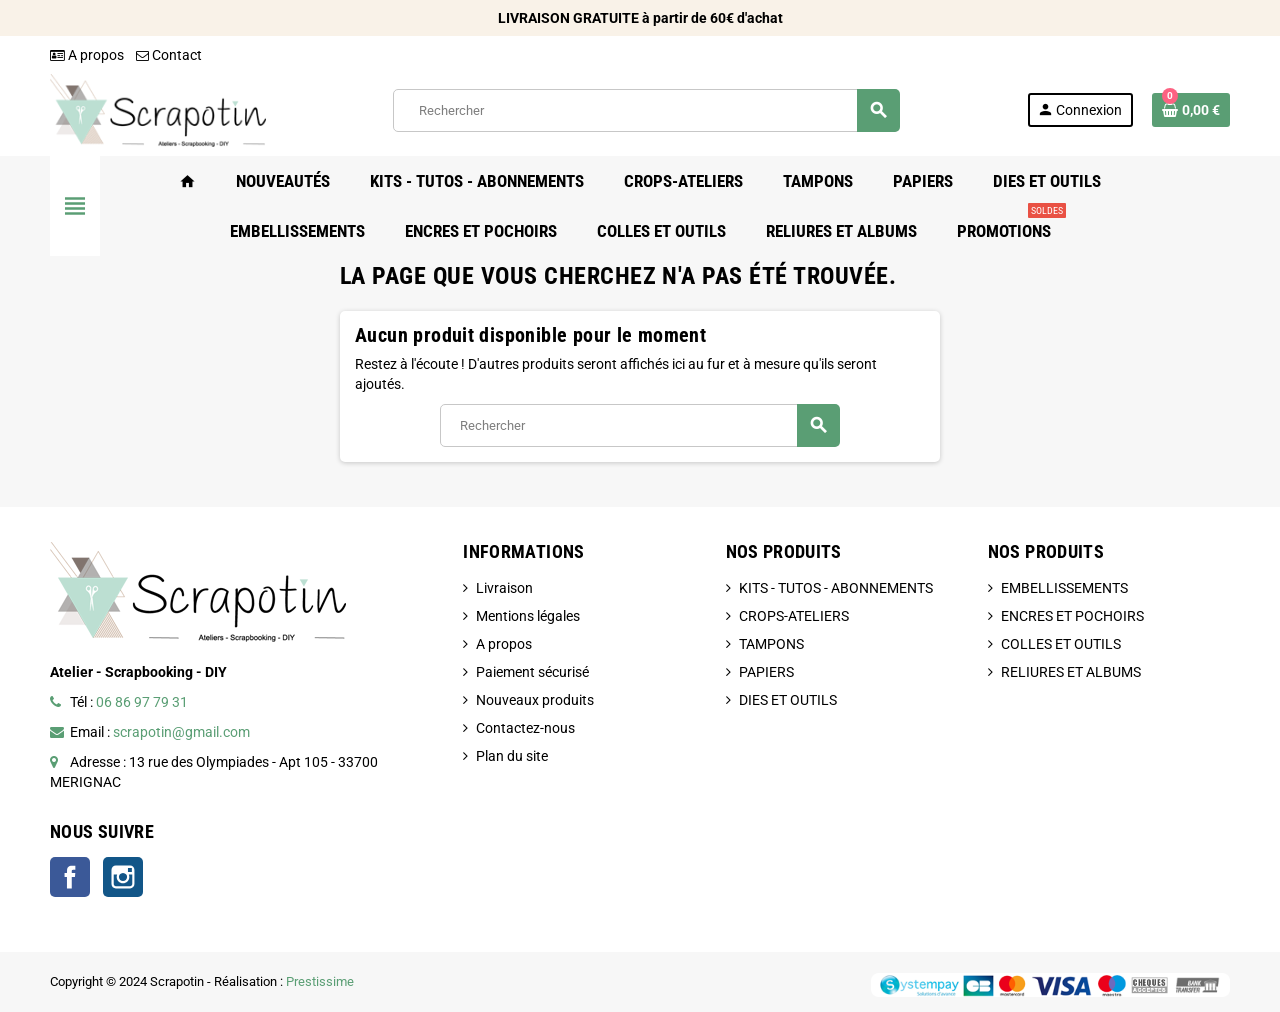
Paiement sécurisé (532, 672)
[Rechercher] (646, 110)
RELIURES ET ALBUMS (1071, 672)
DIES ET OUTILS (788, 700)
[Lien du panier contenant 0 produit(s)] (1191, 110)
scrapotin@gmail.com (181, 732)
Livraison (504, 588)
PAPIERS (766, 672)
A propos (87, 55)
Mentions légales (528, 616)
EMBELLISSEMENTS (1064, 588)
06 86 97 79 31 (142, 702)
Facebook (70, 877)
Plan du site (512, 756)
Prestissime (320, 981)
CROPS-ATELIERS (794, 616)
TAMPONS (771, 644)
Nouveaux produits (535, 700)
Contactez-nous (525, 728)
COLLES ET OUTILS (1061, 644)
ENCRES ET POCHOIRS (1072, 616)
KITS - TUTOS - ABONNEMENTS (836, 588)
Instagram (123, 877)
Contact (169, 55)
